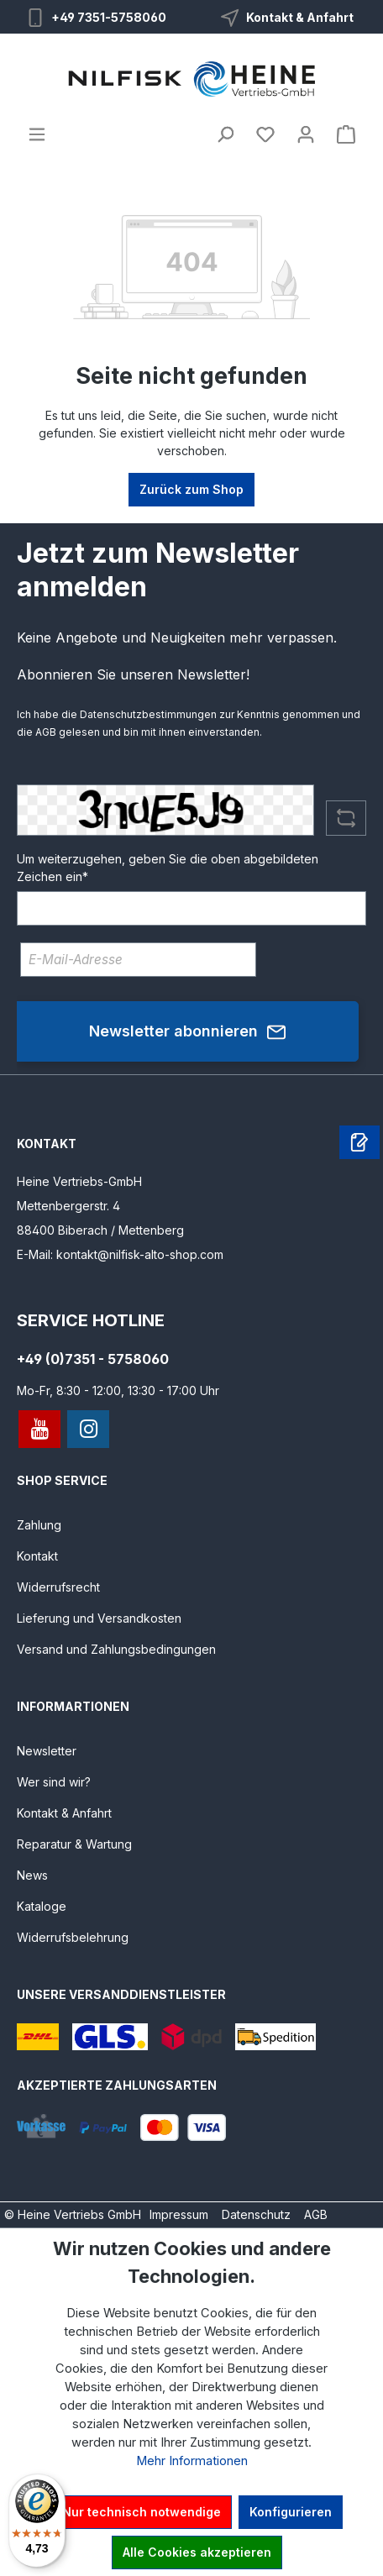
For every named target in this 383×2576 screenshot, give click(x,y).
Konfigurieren (290, 2512)
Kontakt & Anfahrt (300, 17)
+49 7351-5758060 (108, 17)
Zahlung (39, 1525)
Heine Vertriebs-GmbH (79, 1181)
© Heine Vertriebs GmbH (72, 2214)
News (32, 1875)
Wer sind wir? (54, 1782)
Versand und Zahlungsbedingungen (116, 1649)
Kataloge (41, 1906)
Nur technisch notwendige (141, 2512)
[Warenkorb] (346, 134)
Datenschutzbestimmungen (148, 714)
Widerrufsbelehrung (73, 1937)
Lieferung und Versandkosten (99, 1618)
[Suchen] (225, 134)
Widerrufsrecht (58, 1587)
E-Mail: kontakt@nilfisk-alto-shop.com (120, 1254)
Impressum (179, 2214)
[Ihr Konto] (306, 134)
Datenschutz (256, 2214)
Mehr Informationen (192, 2460)
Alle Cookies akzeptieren (197, 2552)
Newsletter (46, 1751)
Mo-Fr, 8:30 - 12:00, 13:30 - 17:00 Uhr (118, 1390)
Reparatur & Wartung (74, 1844)
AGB (45, 732)
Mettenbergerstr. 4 (68, 1206)
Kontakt (37, 1556)
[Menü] (37, 134)
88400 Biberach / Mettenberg (100, 1230)
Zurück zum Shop (191, 489)
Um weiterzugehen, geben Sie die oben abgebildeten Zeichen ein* (167, 868)
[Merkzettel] (265, 134)
